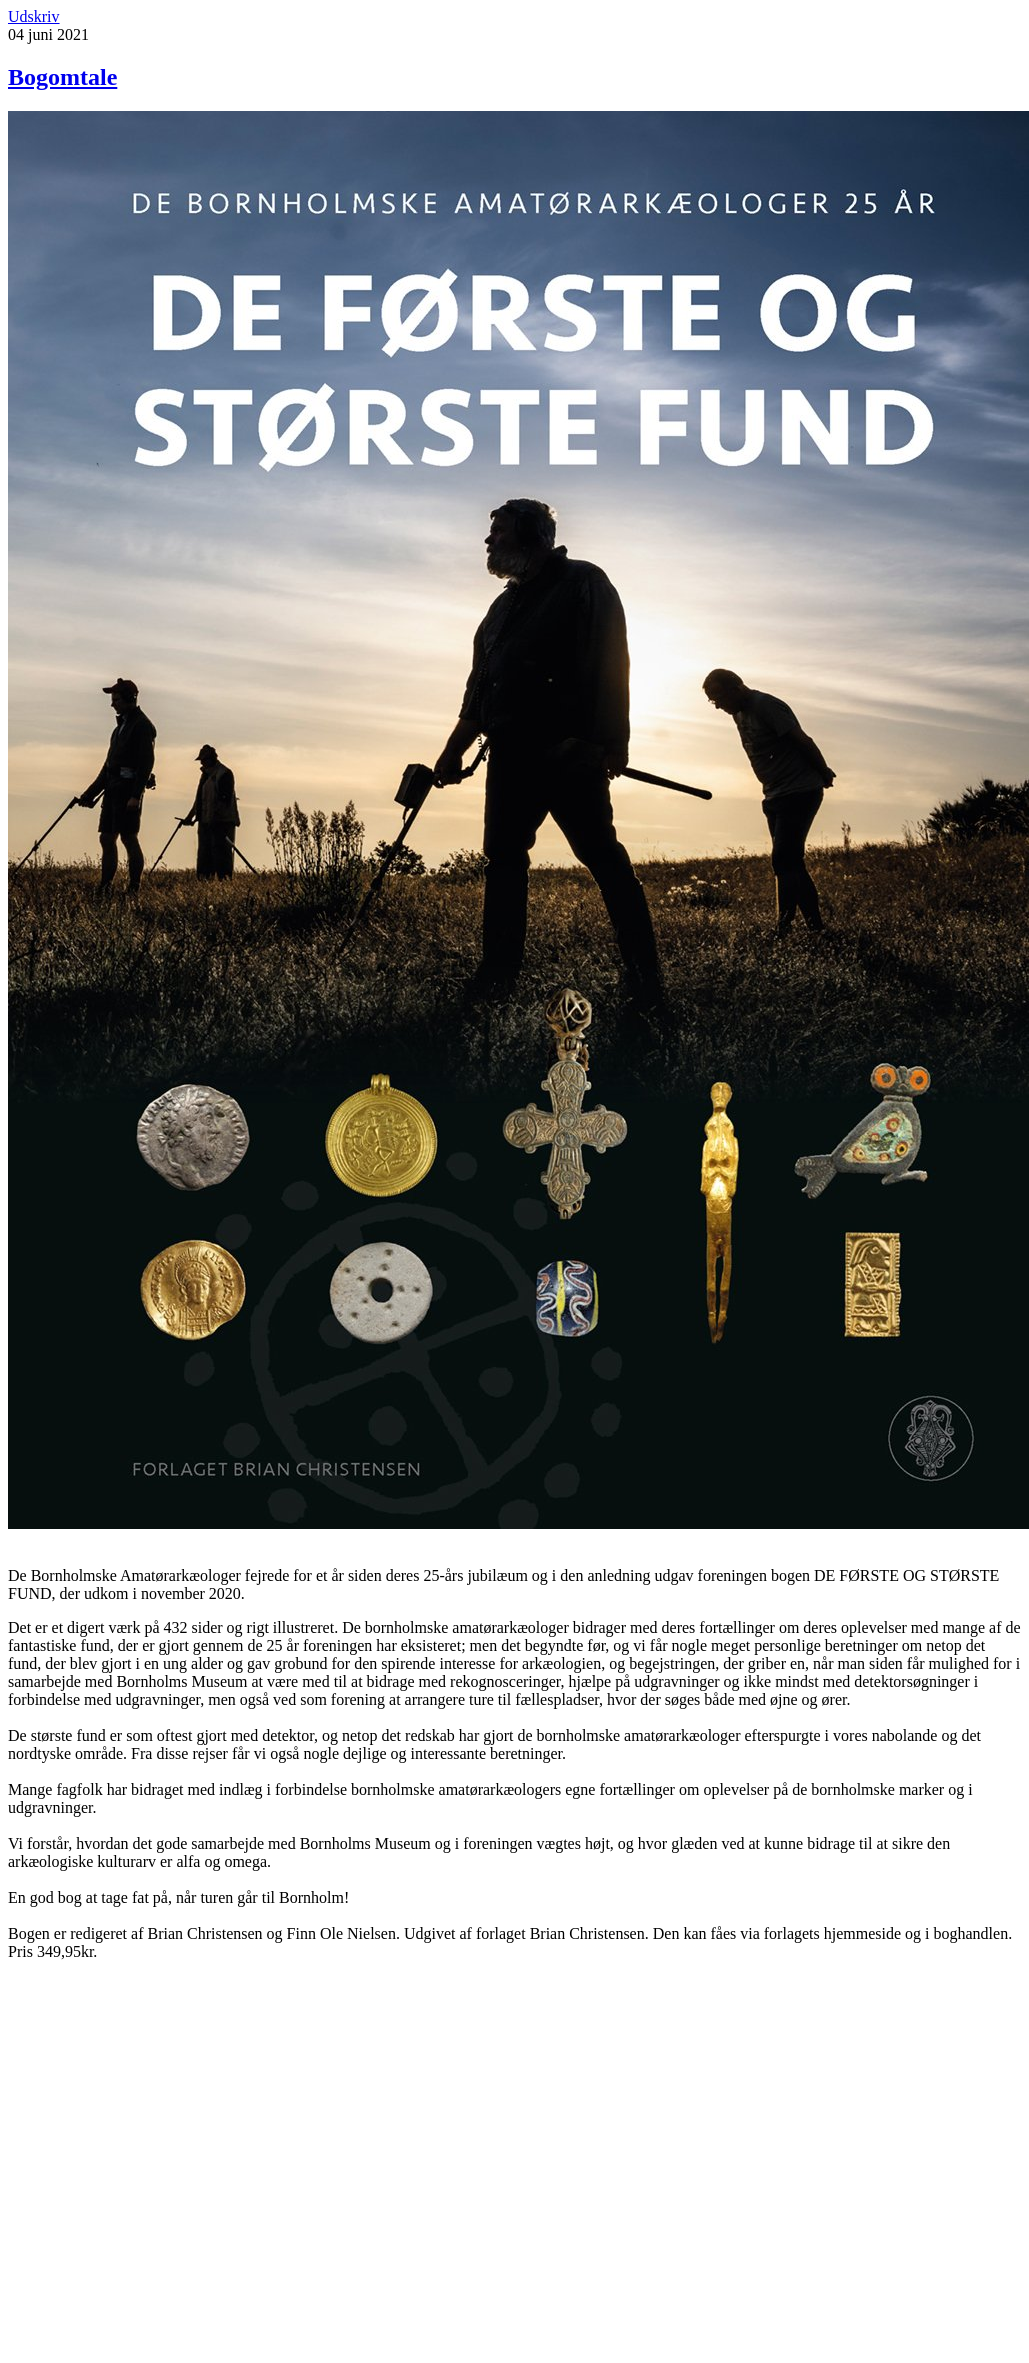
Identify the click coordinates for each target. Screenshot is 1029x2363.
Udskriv (34, 16)
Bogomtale (62, 77)
